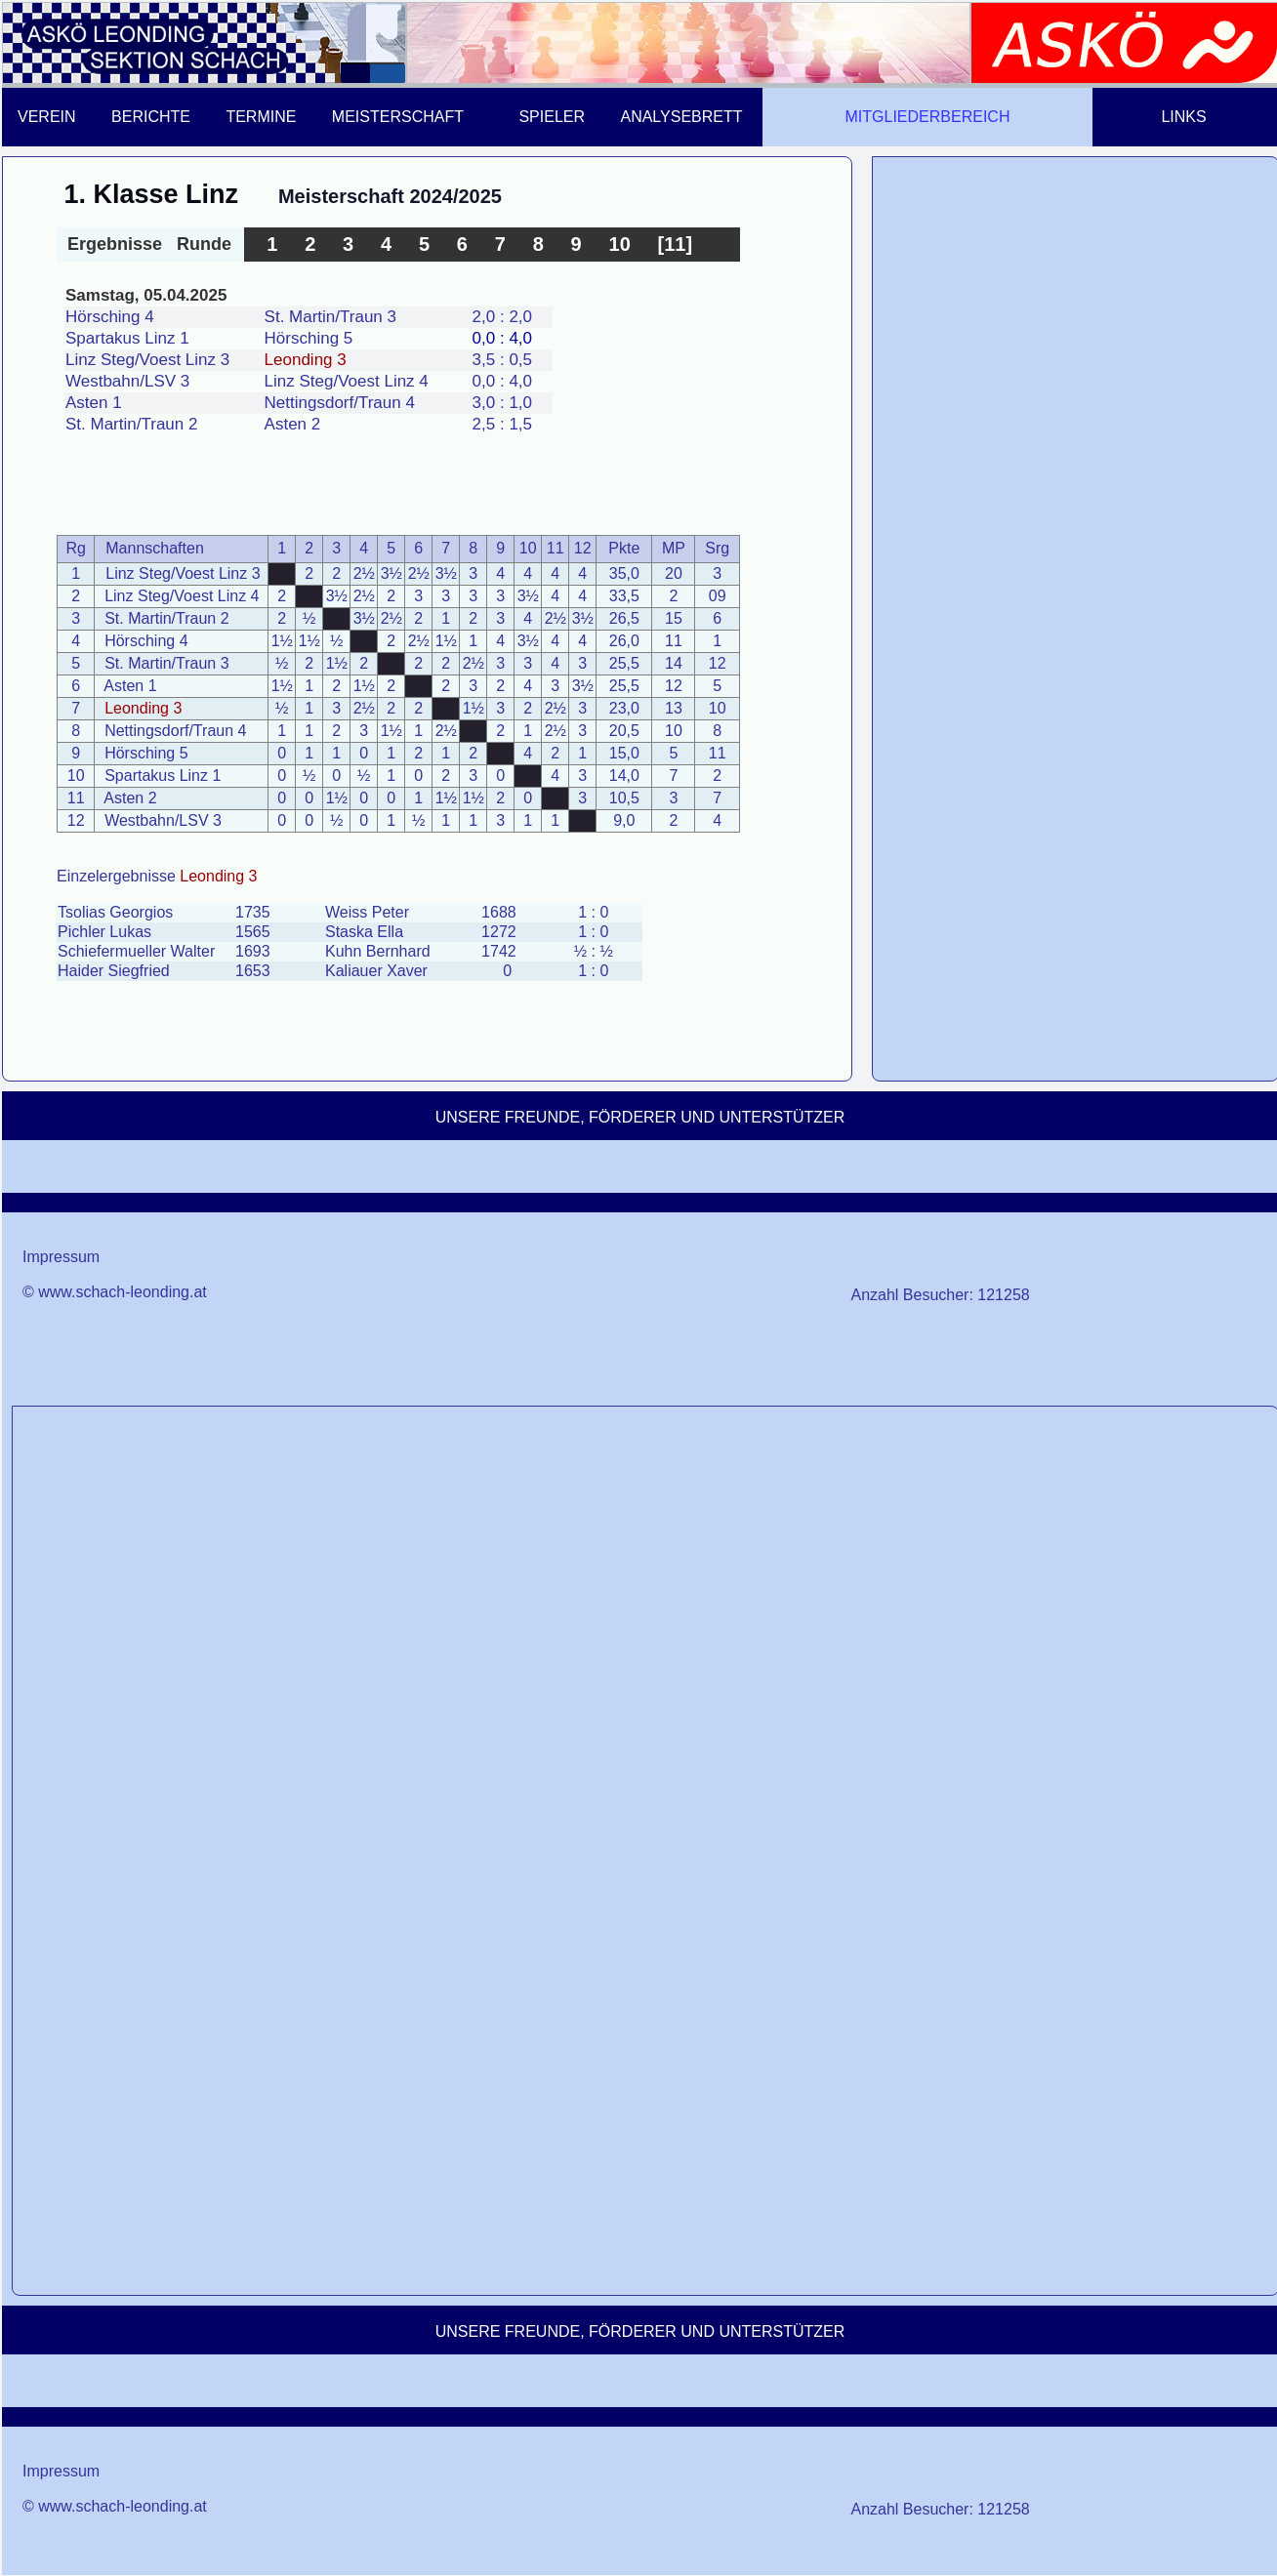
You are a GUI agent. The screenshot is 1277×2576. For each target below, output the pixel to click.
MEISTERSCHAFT (398, 116)
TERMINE (261, 116)
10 (620, 244)
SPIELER (551, 116)
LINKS (1183, 116)
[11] (675, 244)
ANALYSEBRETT (681, 116)
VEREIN (47, 116)
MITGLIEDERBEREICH (927, 116)
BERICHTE (150, 116)
